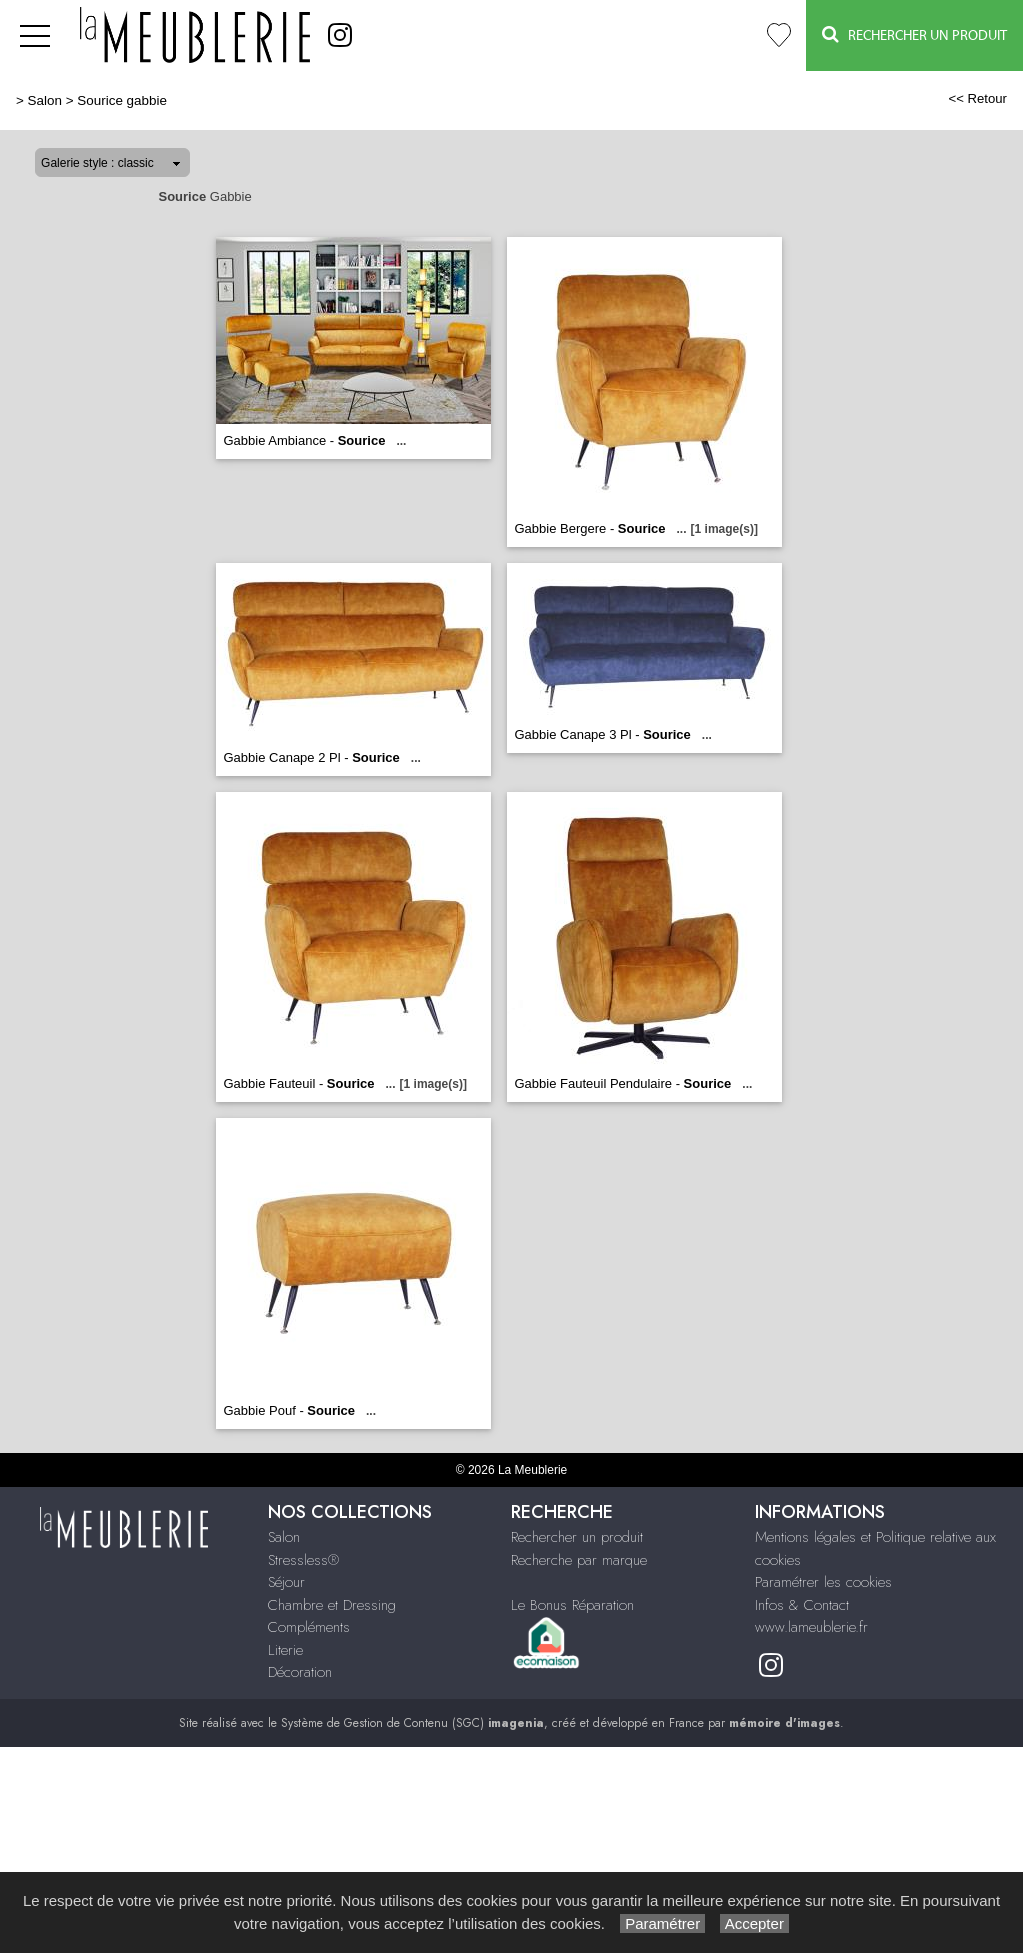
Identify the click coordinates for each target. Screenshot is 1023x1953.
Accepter (754, 1923)
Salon (45, 100)
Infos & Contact (802, 1605)
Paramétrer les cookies (823, 1582)
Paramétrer (662, 1923)
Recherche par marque (579, 1560)
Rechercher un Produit (914, 34)
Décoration (300, 1672)
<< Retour (977, 98)
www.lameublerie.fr (811, 1627)
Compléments (309, 1627)
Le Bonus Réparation (572, 1605)
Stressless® (303, 1560)
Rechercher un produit (577, 1537)
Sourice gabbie (122, 100)
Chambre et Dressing (332, 1605)
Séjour (286, 1582)
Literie (285, 1650)
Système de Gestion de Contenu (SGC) (412, 1723)
